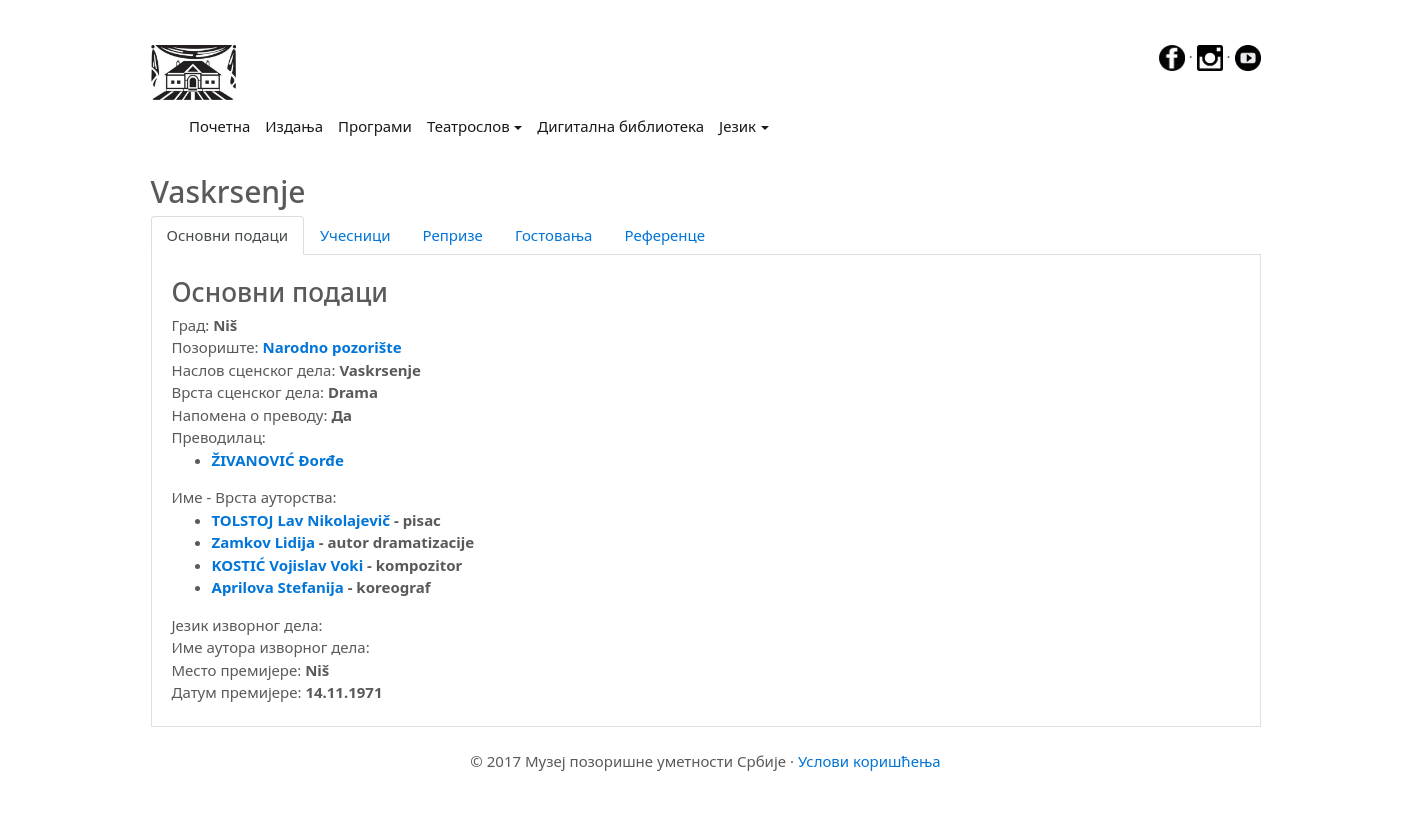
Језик (737, 126)
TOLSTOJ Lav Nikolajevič (301, 520)
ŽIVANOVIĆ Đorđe (278, 460)
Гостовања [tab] (554, 235)
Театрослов (468, 126)
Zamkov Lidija (263, 542)
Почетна (223, 125)
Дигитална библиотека (620, 126)
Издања (294, 126)
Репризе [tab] (453, 235)
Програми (375, 126)
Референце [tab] (664, 235)
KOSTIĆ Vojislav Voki (288, 565)
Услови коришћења (869, 761)
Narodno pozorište (332, 347)
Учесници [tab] (355, 235)
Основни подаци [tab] (228, 235)
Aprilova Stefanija (278, 587)
